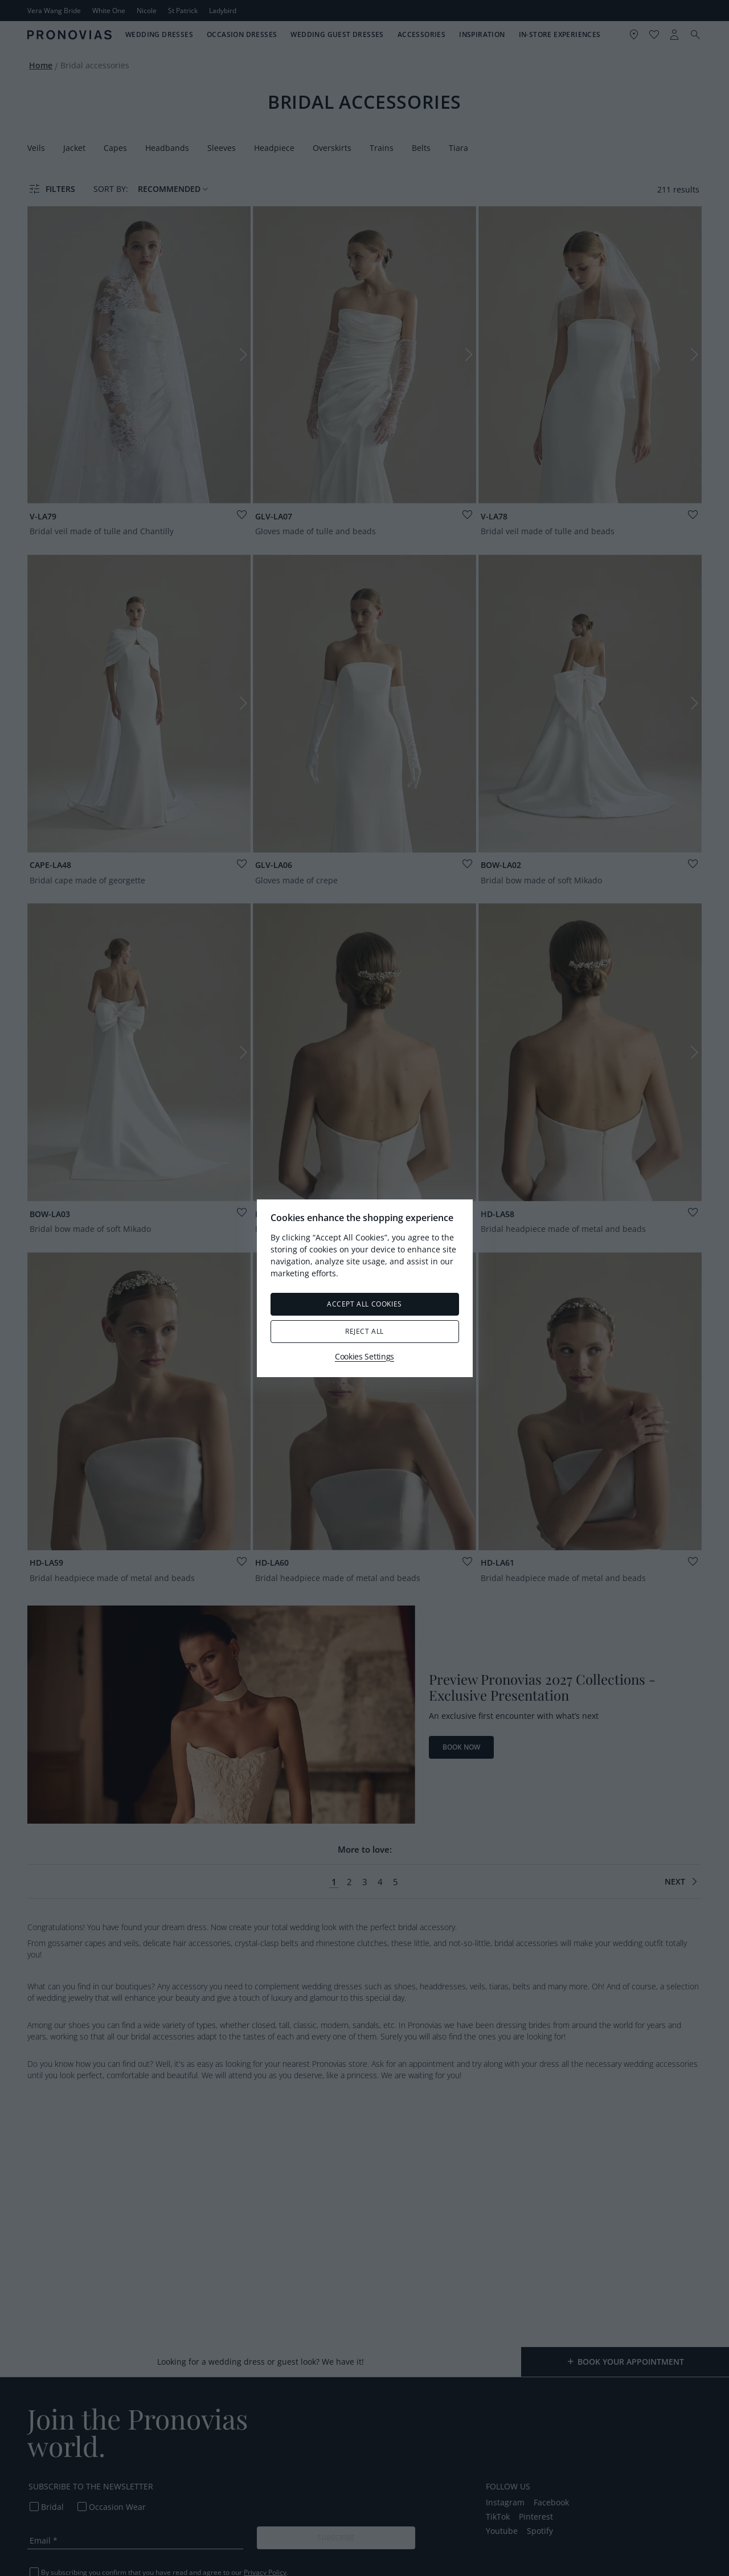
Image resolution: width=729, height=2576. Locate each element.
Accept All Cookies (364, 1304)
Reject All (364, 1331)
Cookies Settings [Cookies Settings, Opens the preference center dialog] (364, 1356)
